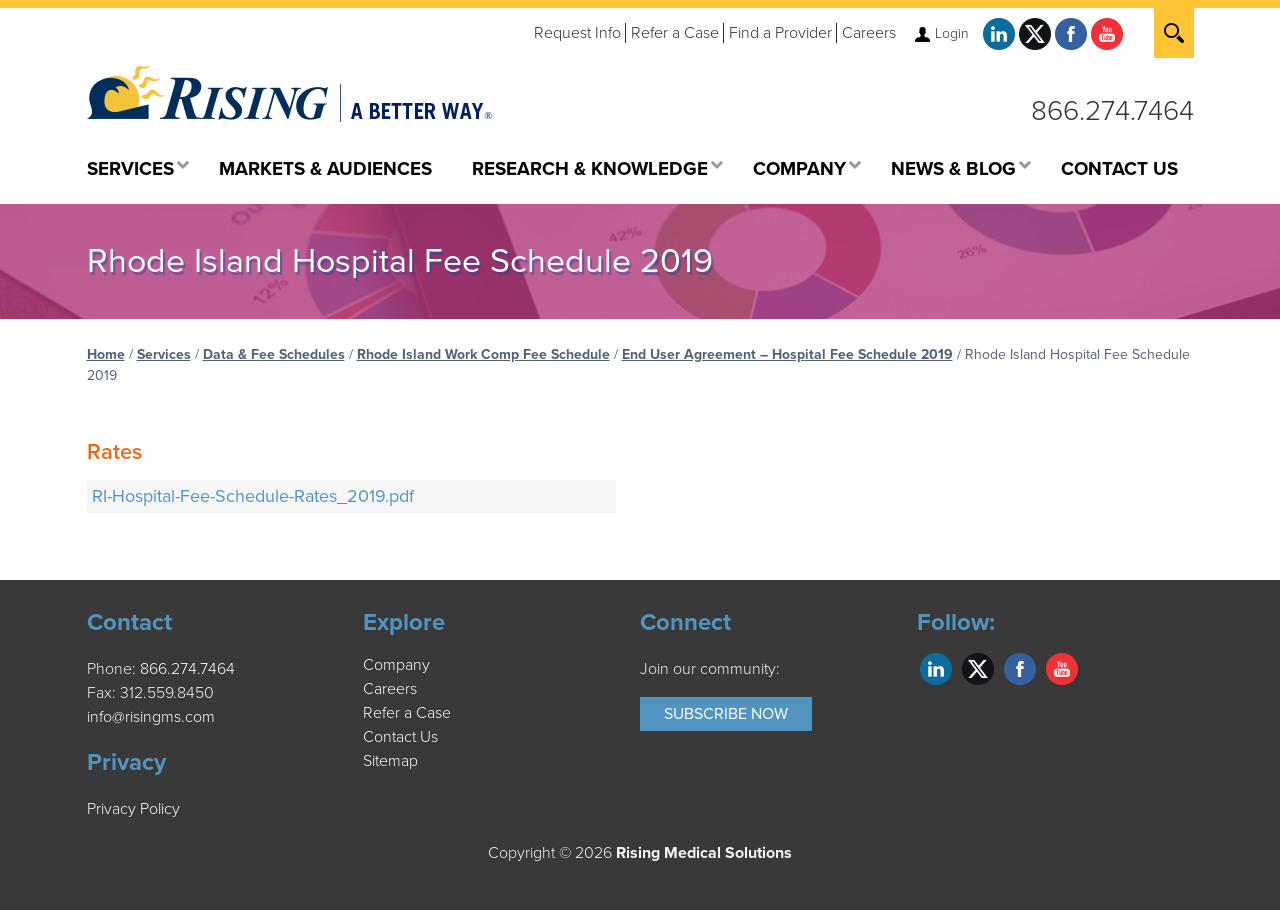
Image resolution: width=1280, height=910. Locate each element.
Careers (869, 33)
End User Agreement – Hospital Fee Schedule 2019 (787, 354)
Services (164, 354)
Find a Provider (780, 33)
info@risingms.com (151, 717)
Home (106, 354)
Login (952, 33)
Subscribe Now (726, 714)
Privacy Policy (133, 809)
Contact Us (400, 737)
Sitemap (390, 761)
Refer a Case (675, 33)
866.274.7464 (1112, 111)
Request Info (577, 33)
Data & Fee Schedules (274, 354)
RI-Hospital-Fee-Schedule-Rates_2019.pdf (253, 496)
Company (396, 665)
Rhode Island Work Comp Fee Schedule (483, 354)
